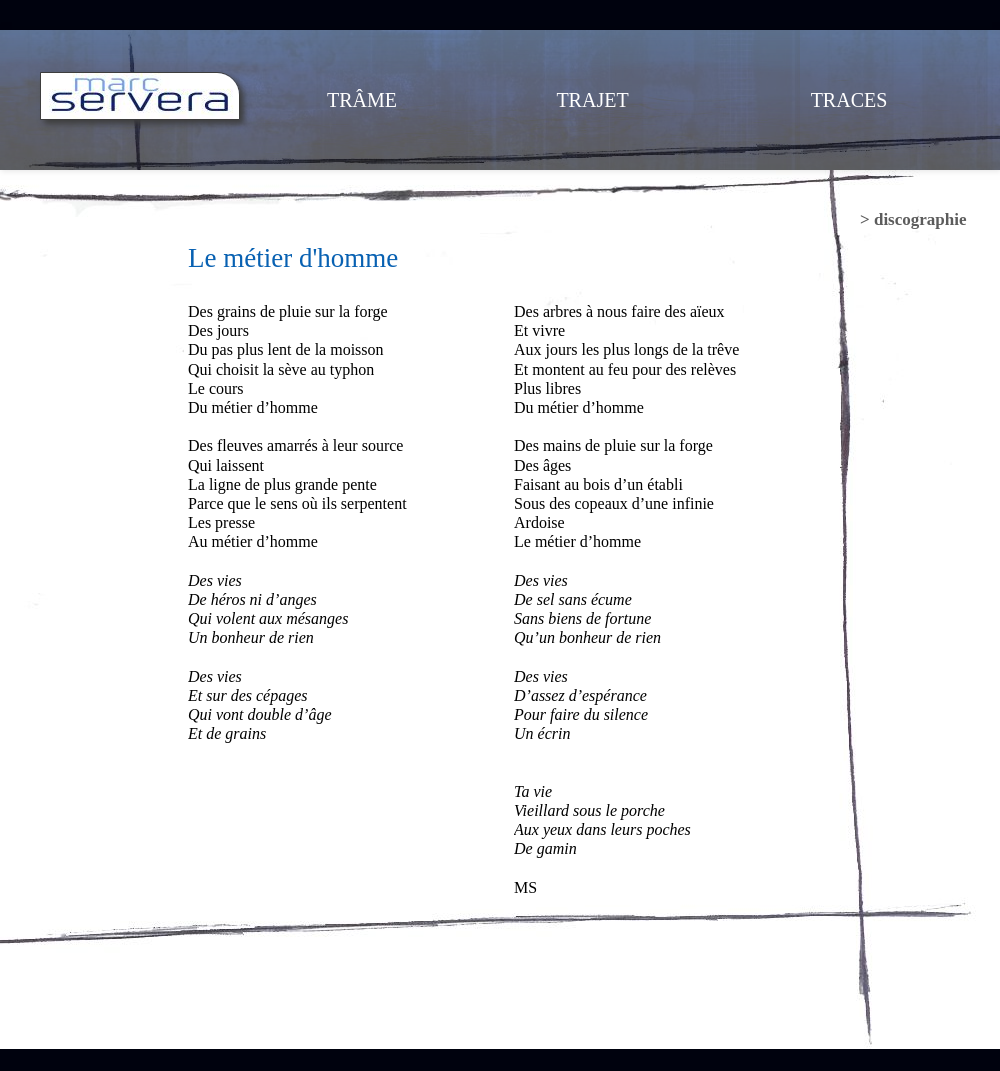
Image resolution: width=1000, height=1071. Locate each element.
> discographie (913, 219)
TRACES (849, 100)
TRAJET (592, 100)
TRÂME (362, 100)
